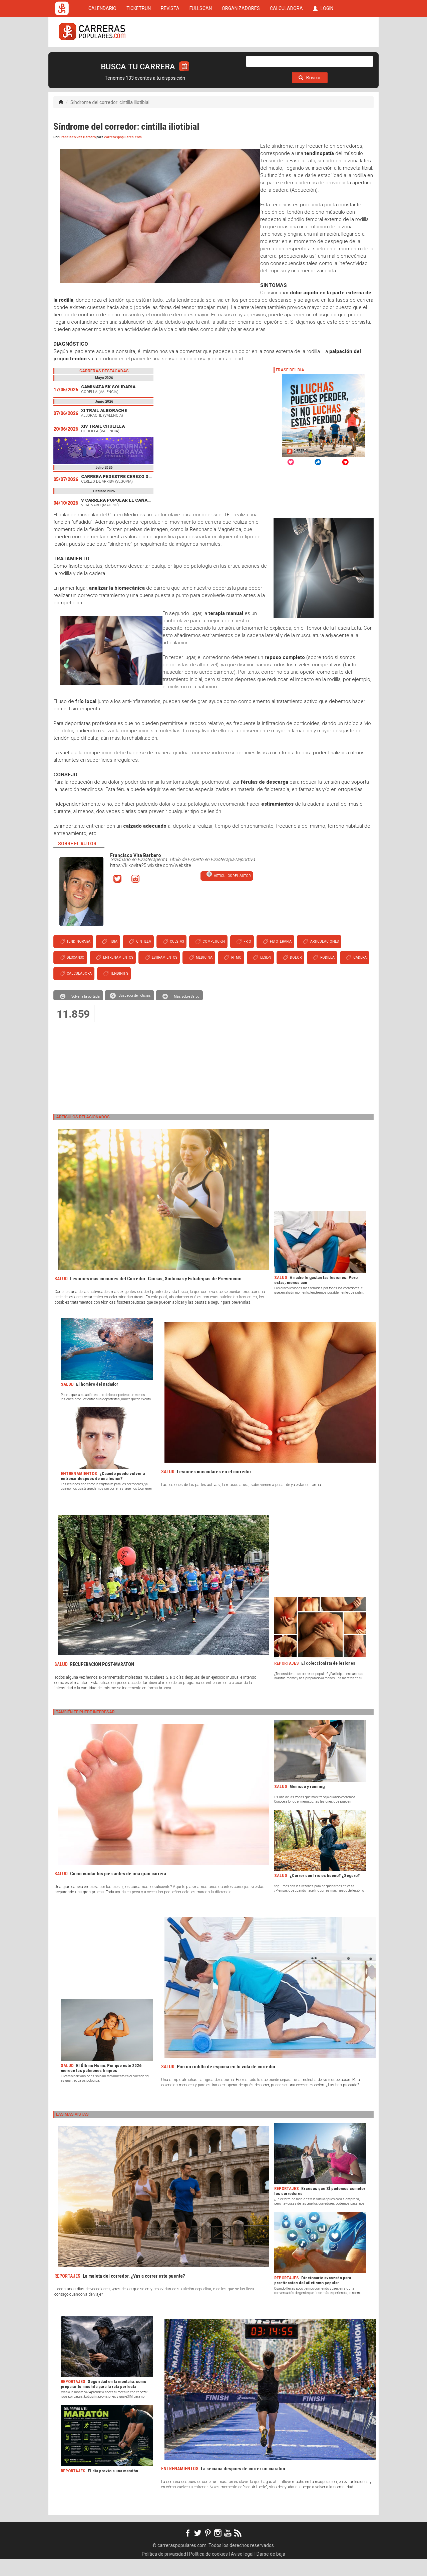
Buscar (310, 94)
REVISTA (170, 57)
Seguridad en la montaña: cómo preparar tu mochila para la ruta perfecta (103, 2401)
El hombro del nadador (97, 1400)
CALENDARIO (102, 57)
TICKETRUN (138, 57)
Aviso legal (242, 2570)
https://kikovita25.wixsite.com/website (150, 882)
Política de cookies (208, 2570)
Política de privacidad (164, 2570)
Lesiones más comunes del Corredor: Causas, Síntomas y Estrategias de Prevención (156, 1295)
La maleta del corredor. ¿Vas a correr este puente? (134, 2292)
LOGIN (323, 57)
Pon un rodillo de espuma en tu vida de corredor (226, 2083)
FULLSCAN (200, 57)
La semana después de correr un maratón (243, 2485)
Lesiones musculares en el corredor (214, 1488)
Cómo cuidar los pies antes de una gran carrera (118, 1890)
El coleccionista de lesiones (328, 1679)
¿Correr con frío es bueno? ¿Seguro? (325, 1892)
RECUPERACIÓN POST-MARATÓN (102, 1681)
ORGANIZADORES (241, 57)
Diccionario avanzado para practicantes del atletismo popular (312, 2297)
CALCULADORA (286, 57)
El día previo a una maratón (113, 2487)
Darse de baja (271, 2570)
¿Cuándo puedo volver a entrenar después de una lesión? (103, 1493)
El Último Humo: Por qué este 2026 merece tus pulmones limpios (101, 2085)
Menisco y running (307, 1803)
